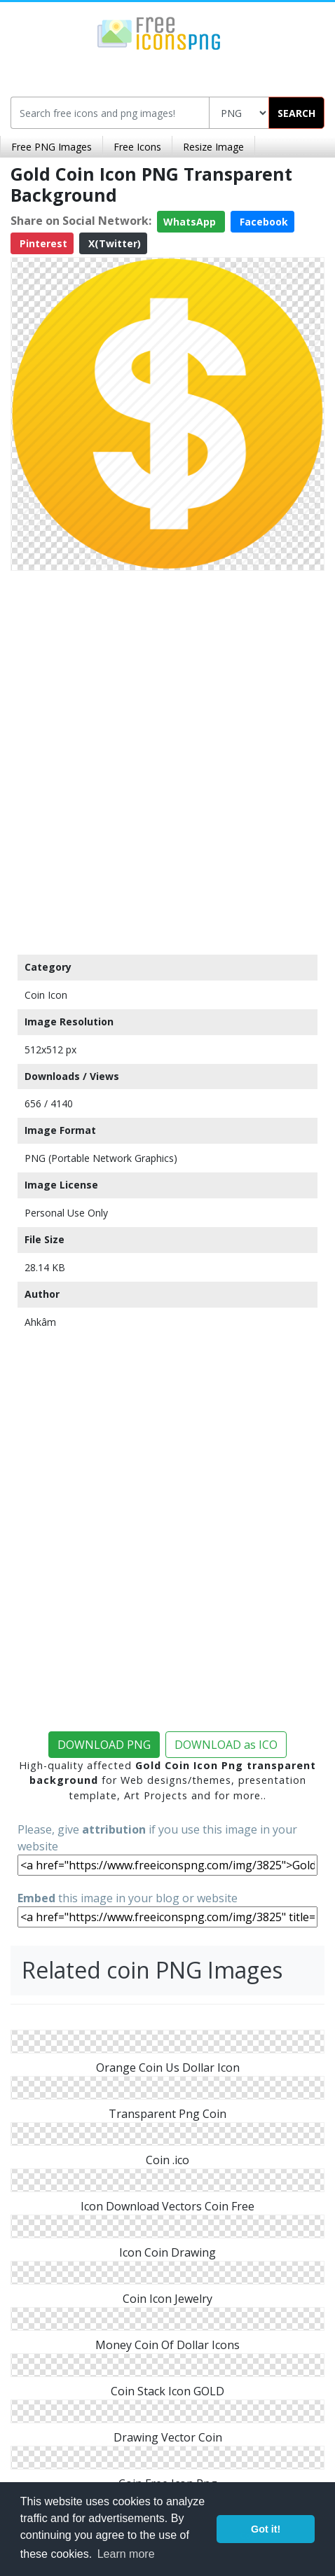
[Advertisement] (167, 759)
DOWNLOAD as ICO (226, 1744)
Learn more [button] (126, 2554)
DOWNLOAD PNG (104, 1744)
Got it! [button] (265, 2529)
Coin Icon (46, 995)
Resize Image (213, 146)
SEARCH (296, 113)
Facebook (262, 221)
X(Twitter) (113, 243)
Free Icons (137, 146)
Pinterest (42, 243)
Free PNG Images (51, 146)
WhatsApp (191, 221)
